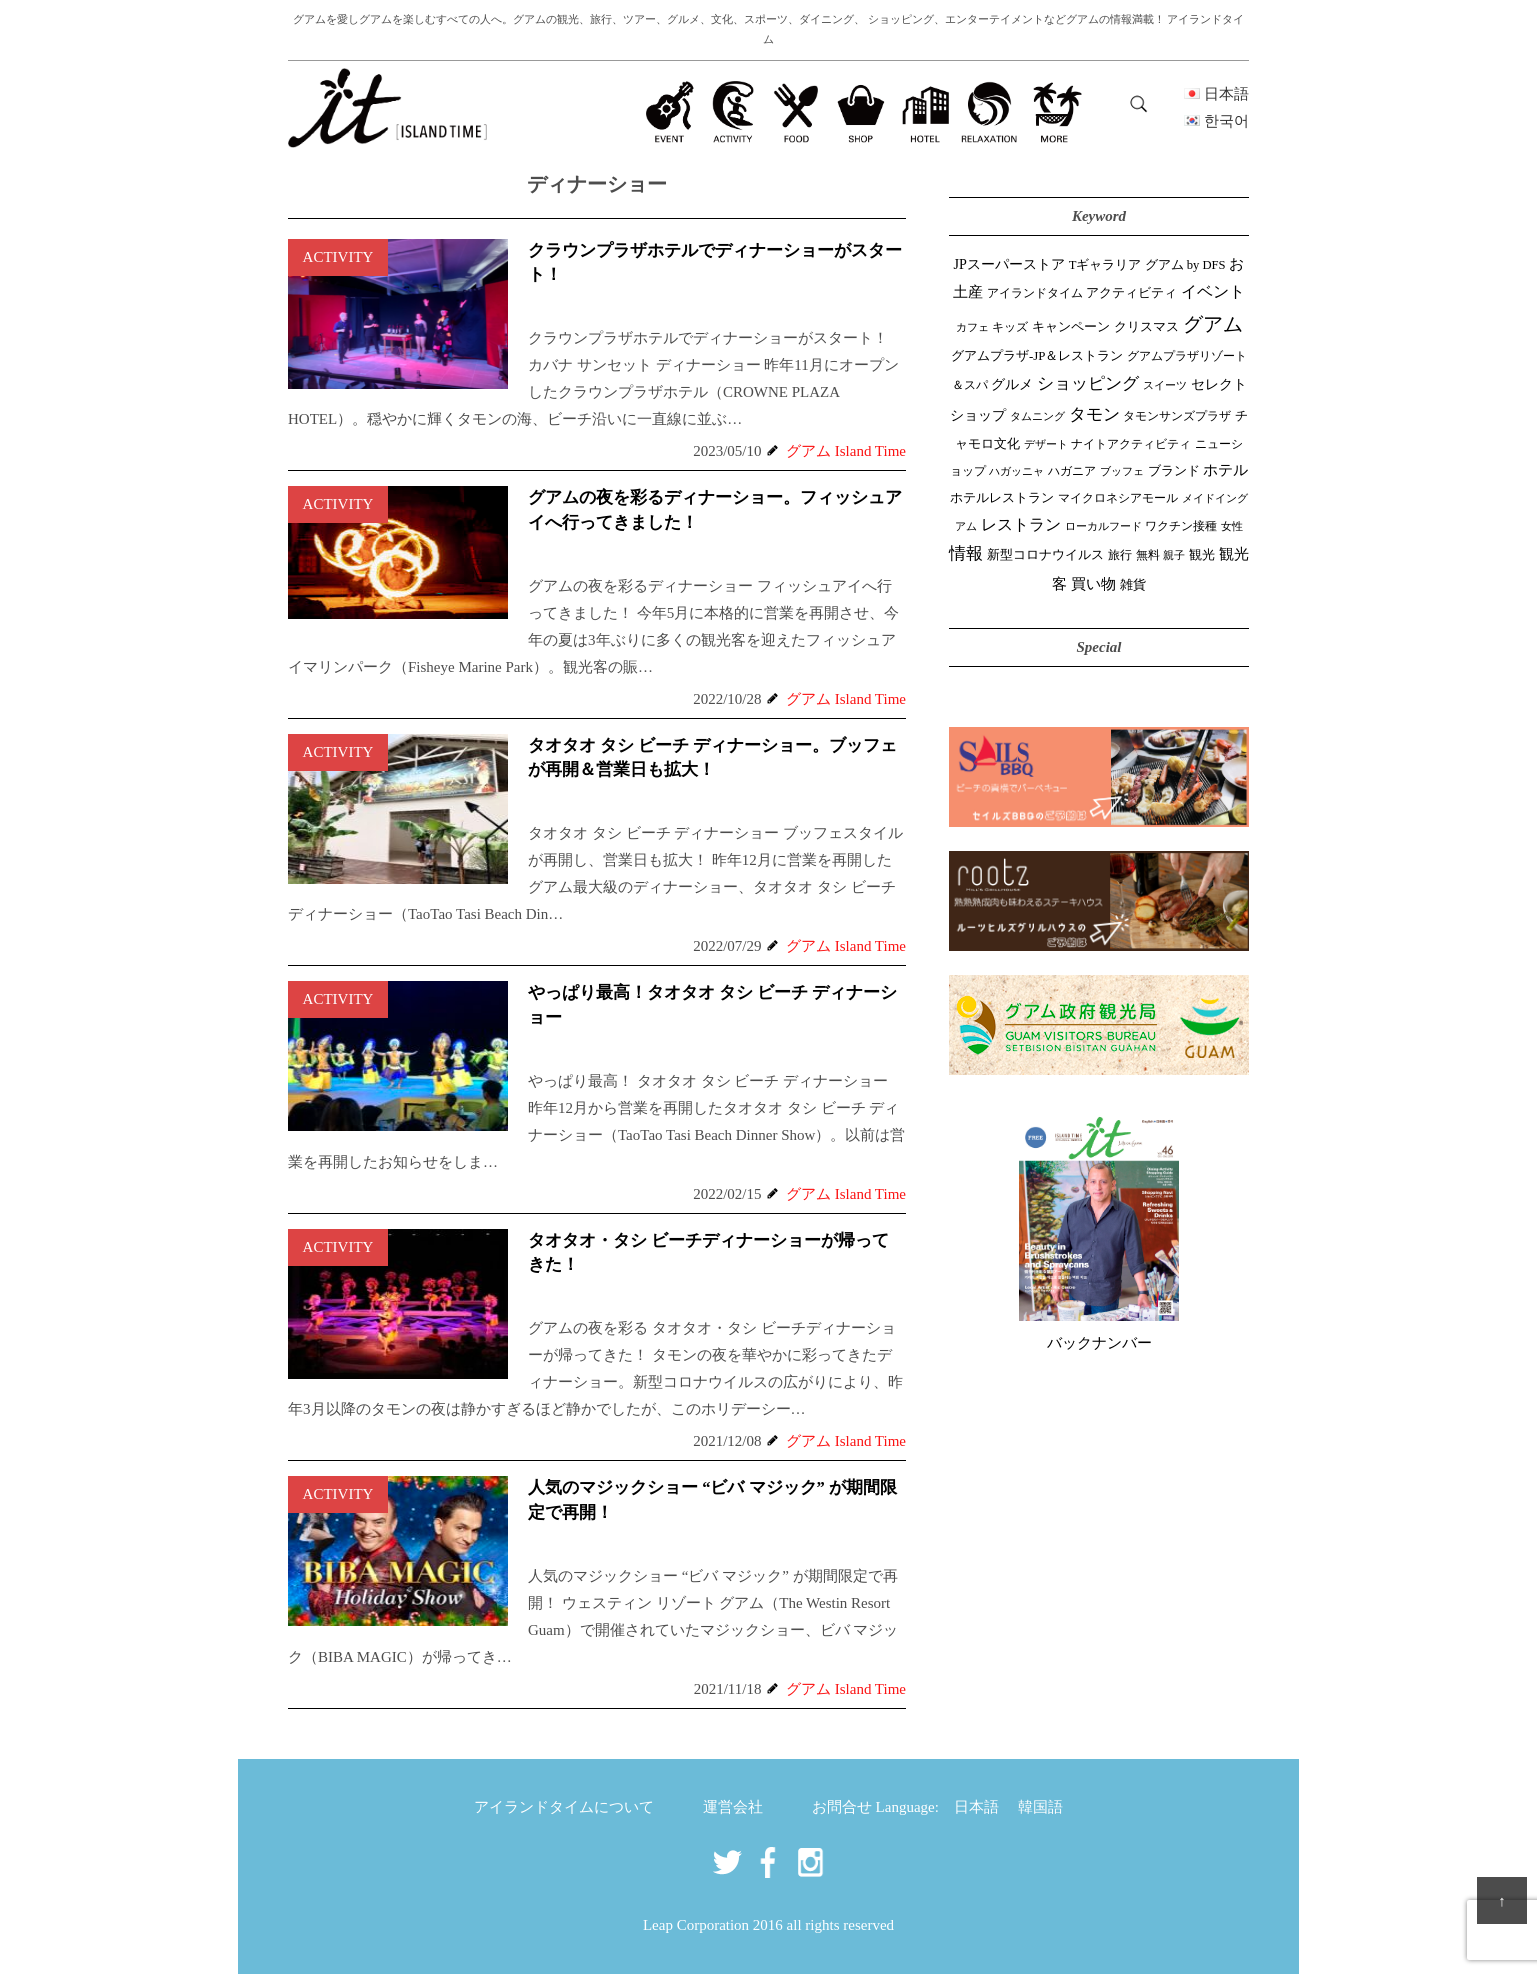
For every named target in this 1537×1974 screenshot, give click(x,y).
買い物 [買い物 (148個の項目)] (1093, 583)
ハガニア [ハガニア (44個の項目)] (1072, 471)
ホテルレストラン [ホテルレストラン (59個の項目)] (1002, 497)
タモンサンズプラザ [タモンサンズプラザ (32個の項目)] (1177, 416)
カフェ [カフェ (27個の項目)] (972, 327)
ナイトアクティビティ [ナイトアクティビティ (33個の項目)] (1131, 444)
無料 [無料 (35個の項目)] (1148, 555)
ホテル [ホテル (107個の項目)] (1225, 470)
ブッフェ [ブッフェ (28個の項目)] (1122, 471)
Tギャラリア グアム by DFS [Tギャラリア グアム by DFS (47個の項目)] (1147, 265)
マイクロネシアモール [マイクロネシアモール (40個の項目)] (1118, 498)
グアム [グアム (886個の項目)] (1213, 324)
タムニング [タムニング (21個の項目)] (1037, 416)
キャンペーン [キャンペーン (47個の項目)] (1071, 327)
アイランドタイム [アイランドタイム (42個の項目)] (1035, 293)
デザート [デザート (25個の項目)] (1046, 444)
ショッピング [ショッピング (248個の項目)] (1088, 383)
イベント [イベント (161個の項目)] (1213, 291)
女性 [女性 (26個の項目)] (1232, 526)
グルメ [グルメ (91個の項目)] (1012, 384)
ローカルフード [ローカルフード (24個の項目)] (1103, 526)
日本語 (976, 1807)
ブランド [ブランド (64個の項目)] (1174, 470)
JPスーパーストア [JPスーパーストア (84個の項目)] (1009, 264)
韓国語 (1040, 1807)
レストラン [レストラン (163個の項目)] (1021, 524)
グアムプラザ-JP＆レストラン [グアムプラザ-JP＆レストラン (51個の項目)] (1037, 356)
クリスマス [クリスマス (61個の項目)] (1146, 326)
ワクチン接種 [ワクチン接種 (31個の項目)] (1181, 526)
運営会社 (733, 1807)
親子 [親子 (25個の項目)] (1174, 555)
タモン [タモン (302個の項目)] (1094, 414)
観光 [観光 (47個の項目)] (1202, 555)
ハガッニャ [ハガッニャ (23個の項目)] (1016, 471)
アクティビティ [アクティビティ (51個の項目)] (1131, 293)
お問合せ (842, 1807)
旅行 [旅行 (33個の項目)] (1120, 555)
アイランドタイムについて (564, 1807)
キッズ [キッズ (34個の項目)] (1010, 327)
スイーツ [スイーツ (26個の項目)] (1165, 385)
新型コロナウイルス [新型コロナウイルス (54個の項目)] (1045, 554)
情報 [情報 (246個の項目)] (966, 553)
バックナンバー (1099, 1343)
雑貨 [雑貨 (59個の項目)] (1133, 584)
